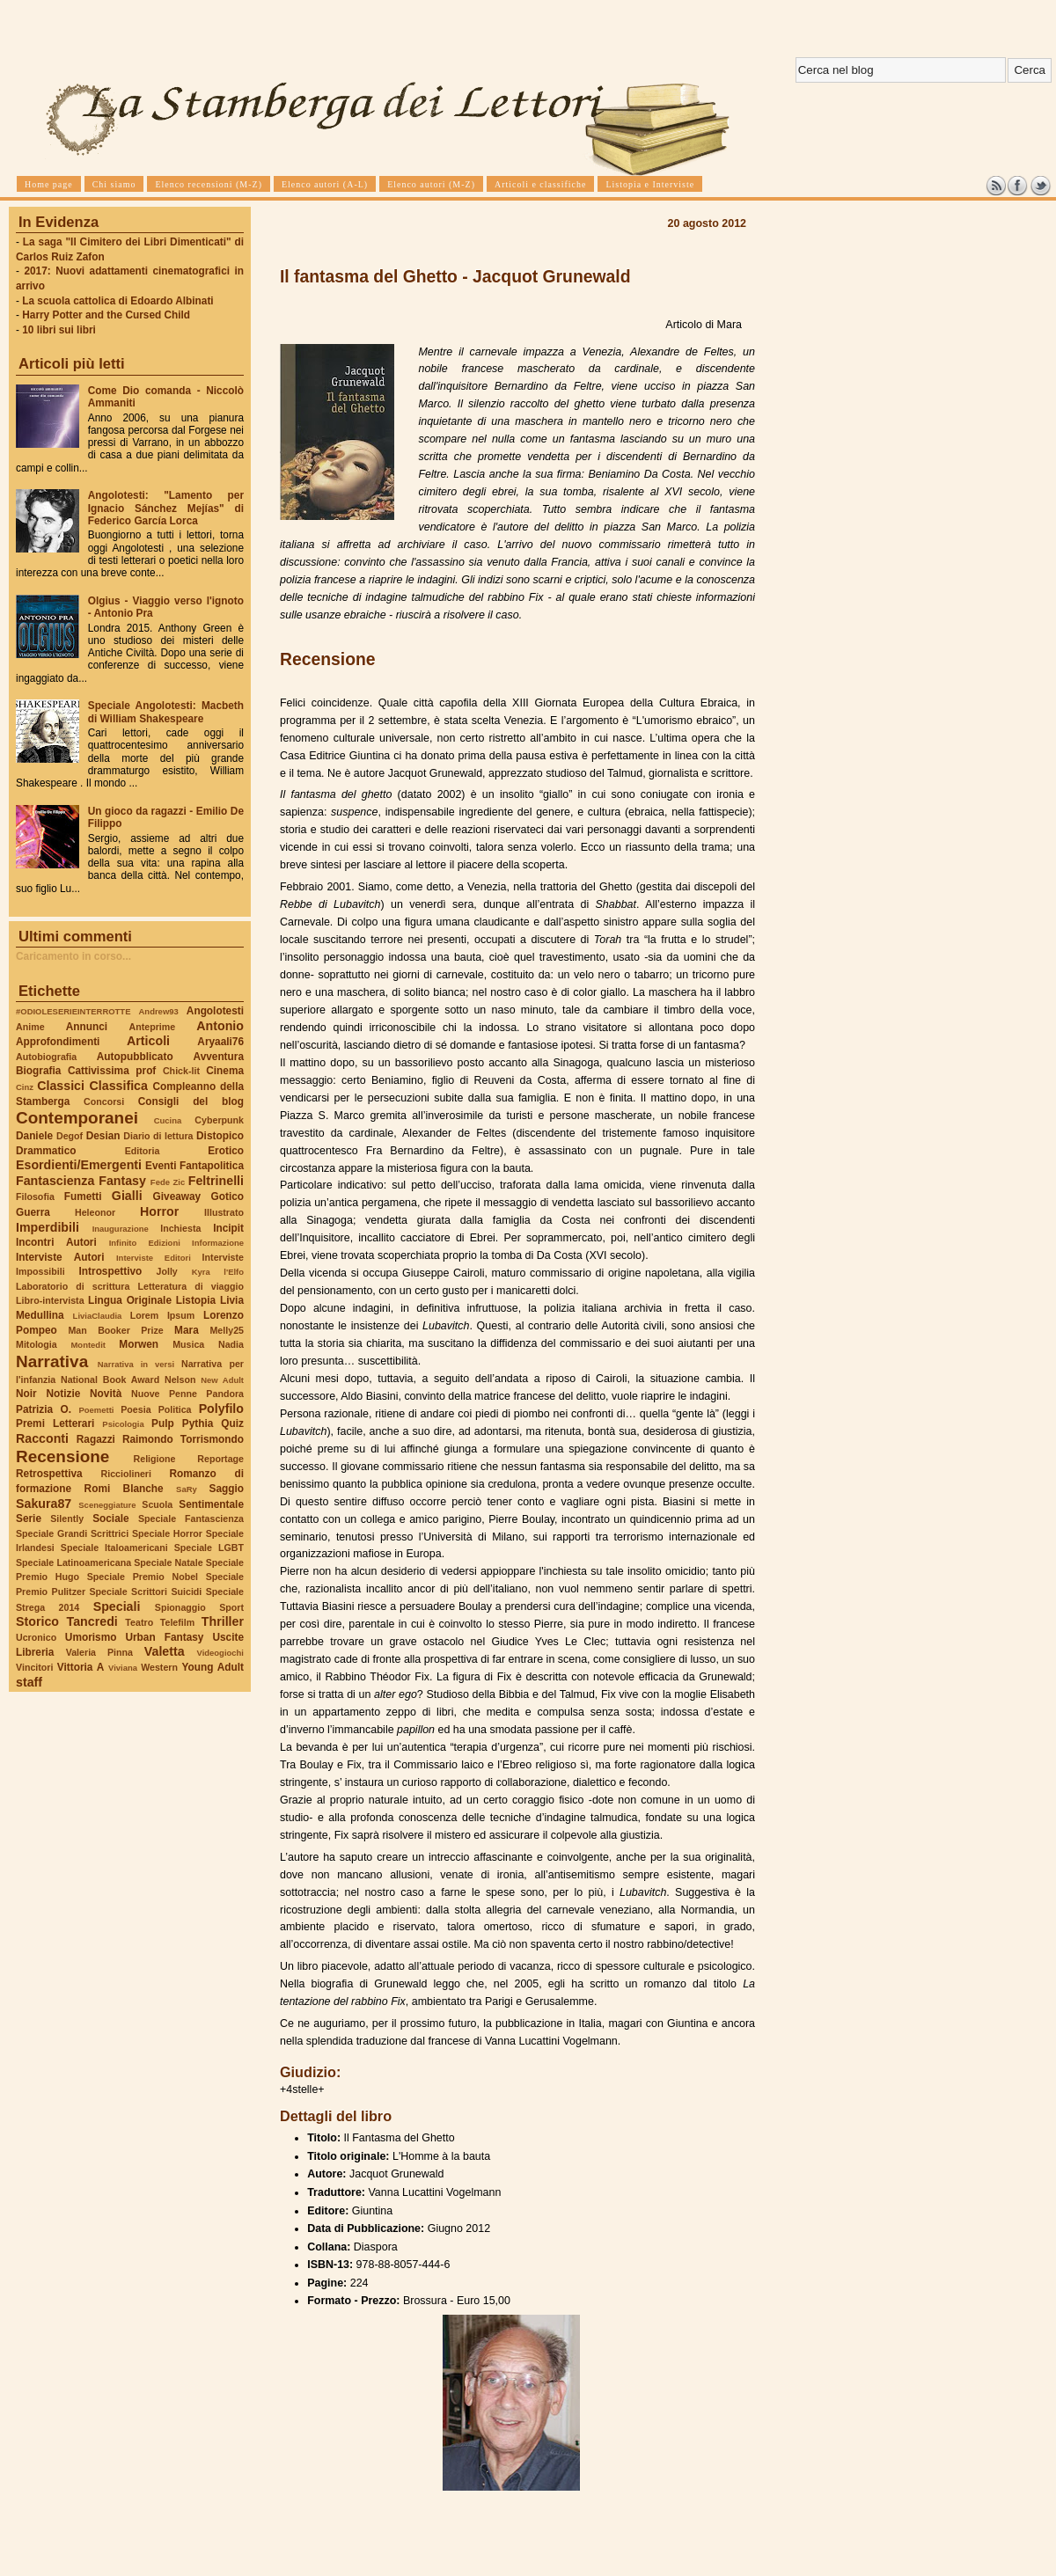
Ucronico (36, 1637)
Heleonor (95, 1212)
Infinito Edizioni (144, 1243)
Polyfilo (221, 1408)
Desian (103, 1136)
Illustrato (224, 1212)
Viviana (122, 1667)
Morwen (138, 1344)
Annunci (86, 1027)
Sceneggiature (107, 1505)
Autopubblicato (135, 1056)
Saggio (226, 1488)
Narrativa (52, 1361)
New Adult (222, 1380)
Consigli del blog (191, 1101)
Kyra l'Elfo (218, 1272)
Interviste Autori (60, 1257)
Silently (67, 1518)
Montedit (87, 1345)
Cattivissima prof (112, 1071)
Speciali (117, 1606)
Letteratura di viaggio (190, 1286)
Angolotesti (215, 1011)
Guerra (33, 1212)
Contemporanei (77, 1118)
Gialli (127, 1196)
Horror (159, 1211)
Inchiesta (180, 1228)
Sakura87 (43, 1504)
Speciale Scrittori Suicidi (145, 1591)
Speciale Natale (168, 1562)
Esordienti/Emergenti (79, 1165)
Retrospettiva (49, 1473)
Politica (175, 1409)
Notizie (63, 1393)
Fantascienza (55, 1181)
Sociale (110, 1518)
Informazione (218, 1243)
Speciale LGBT (209, 1547)
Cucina (168, 1120)
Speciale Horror (167, 1533)
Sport (231, 1607)
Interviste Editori (153, 1257)
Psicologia (122, 1424)
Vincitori (34, 1667)
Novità (105, 1393)
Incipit (228, 1228)
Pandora (225, 1393)
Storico (37, 1621)
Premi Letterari (55, 1423)
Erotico (226, 1151)
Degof (69, 1136)
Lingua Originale (130, 1300)
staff (29, 1682)
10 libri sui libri (59, 330)
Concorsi (104, 1101)
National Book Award (110, 1379)
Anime (30, 1026)
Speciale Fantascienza (191, 1518)
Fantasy (122, 1181)
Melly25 (226, 1330)
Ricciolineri (125, 1473)
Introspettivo (111, 1271)
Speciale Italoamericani (114, 1547)
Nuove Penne (164, 1393)
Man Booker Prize (115, 1330)
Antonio (220, 1026)
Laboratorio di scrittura (72, 1286)
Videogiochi (221, 1653)
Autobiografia (46, 1056)
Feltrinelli (216, 1181)
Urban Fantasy (164, 1637)
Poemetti (96, 1410)
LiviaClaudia (97, 1316)
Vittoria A (80, 1667)
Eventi (161, 1166)
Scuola (157, 1504)
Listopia (196, 1300)
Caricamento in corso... (73, 956)
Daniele (34, 1136)
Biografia (38, 1071)
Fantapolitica (212, 1166)
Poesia (135, 1409)
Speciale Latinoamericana (73, 1562)
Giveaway (177, 1196)
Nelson (180, 1379)
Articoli (148, 1041)
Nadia (231, 1344)
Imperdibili (47, 1227)
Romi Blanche (124, 1488)
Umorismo (91, 1637)
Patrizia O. (43, 1409)
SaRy (186, 1489)
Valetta (164, 1651)
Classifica (119, 1086)
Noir (26, 1393)
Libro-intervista (50, 1300)
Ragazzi (96, 1439)
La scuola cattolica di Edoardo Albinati (117, 301)
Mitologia (36, 1344)
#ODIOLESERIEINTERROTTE (73, 1011)
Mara (186, 1330)
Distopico (220, 1136)
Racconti (42, 1438)
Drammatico (46, 1151)
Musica (188, 1344)
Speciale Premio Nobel (142, 1576)
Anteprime (152, 1026)
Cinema (225, 1071)
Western (159, 1667)
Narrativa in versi (136, 1364)
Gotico (227, 1196)
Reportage (220, 1458)
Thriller (223, 1621)
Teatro (139, 1622)
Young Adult (212, 1667)
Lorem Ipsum (162, 1315)
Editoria (142, 1150)
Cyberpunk (219, 1120)
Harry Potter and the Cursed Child (106, 315)
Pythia (198, 1423)
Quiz (232, 1423)
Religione (155, 1458)
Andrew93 (159, 1011)
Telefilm (177, 1622)
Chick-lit (181, 1070)
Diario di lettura (158, 1136)
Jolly (166, 1271)
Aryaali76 (220, 1042)
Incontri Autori (56, 1242)
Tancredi (92, 1621)
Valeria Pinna (99, 1652)
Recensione (62, 1456)
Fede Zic (167, 1182)
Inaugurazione (120, 1228)
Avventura (219, 1056)
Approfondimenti (57, 1042)
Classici (60, 1086)
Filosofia (35, 1196)
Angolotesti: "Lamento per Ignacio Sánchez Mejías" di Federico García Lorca (166, 507)
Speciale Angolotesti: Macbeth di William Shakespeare (166, 711)
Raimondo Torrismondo (183, 1439)
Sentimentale (211, 1504)
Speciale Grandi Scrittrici (72, 1533)
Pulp (162, 1423)
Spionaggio (180, 1607)
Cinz (24, 1087)
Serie (28, 1518)
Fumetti (83, 1196)
